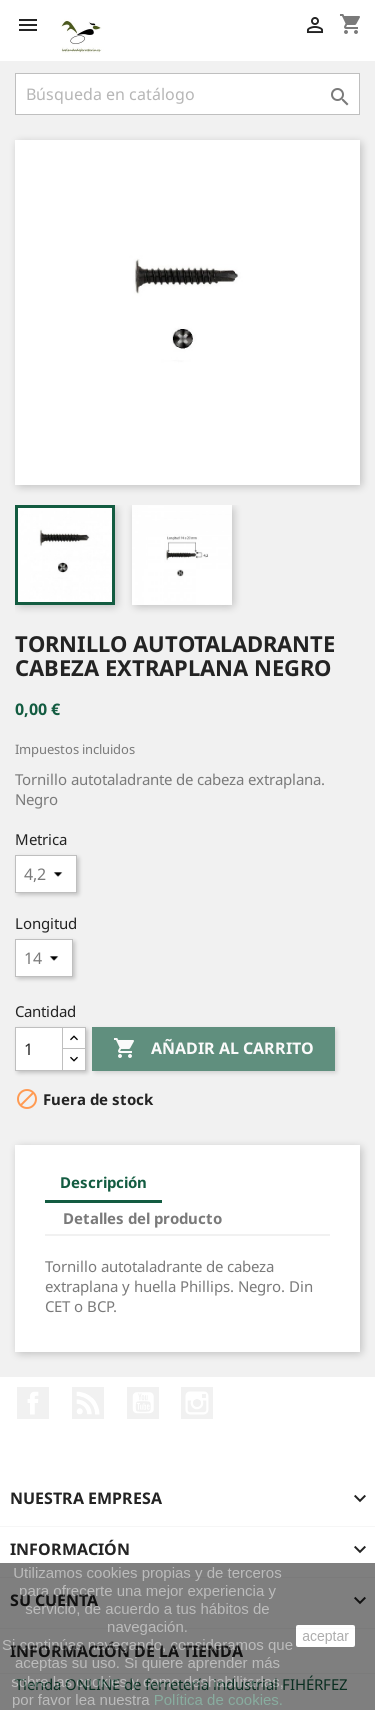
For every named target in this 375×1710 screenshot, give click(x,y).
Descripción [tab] (103, 1182)
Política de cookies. (218, 1699)
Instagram (197, 1403)
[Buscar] (187, 94)
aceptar (325, 1636)
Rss (88, 1403)
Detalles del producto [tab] (142, 1218)
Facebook (33, 1403)
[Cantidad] (39, 1049)
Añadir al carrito (213, 1049)
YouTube (143, 1403)
